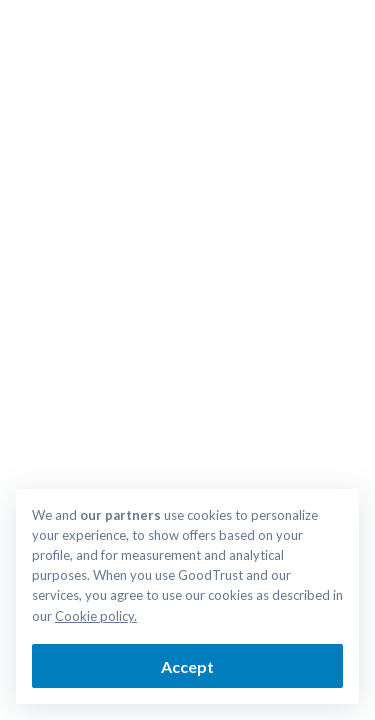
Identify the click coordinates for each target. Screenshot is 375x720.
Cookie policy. (96, 616)
